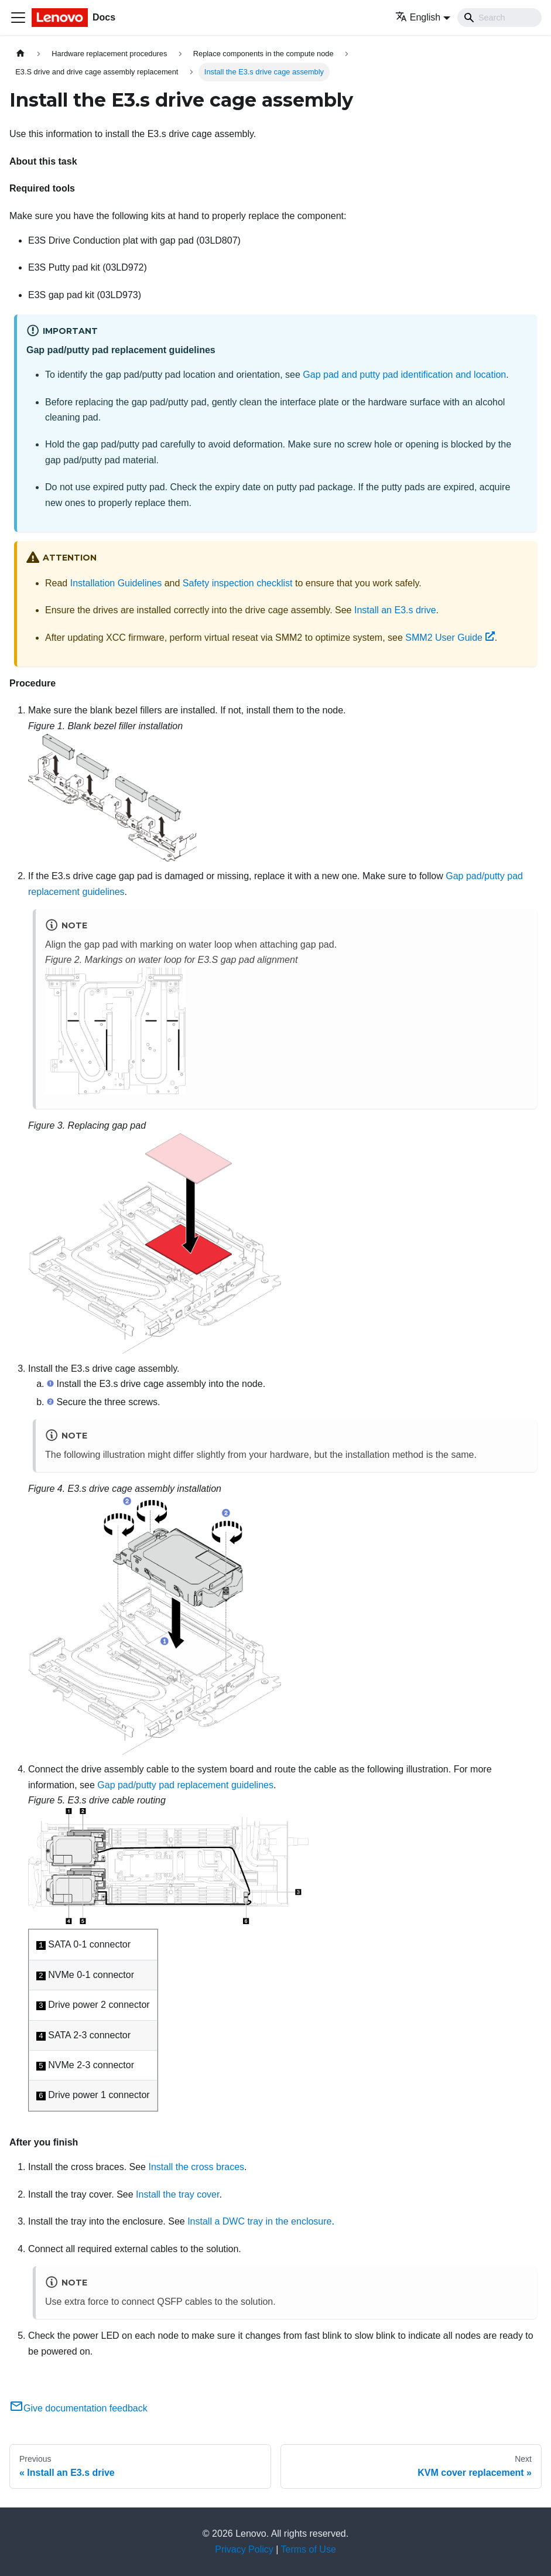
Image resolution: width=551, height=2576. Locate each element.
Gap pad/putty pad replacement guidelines (185, 1785)
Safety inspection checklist (238, 583)
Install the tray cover (177, 2194)
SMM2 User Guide (449, 638)
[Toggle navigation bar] (18, 17)
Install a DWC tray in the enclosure (259, 2221)
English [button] (417, 17)
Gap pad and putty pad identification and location (404, 375)
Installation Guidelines (116, 583)
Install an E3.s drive (395, 610)
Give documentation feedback (78, 2408)
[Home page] (20, 54)
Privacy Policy (244, 2549)
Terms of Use (308, 2549)
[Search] (499, 17)
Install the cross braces (196, 2167)
